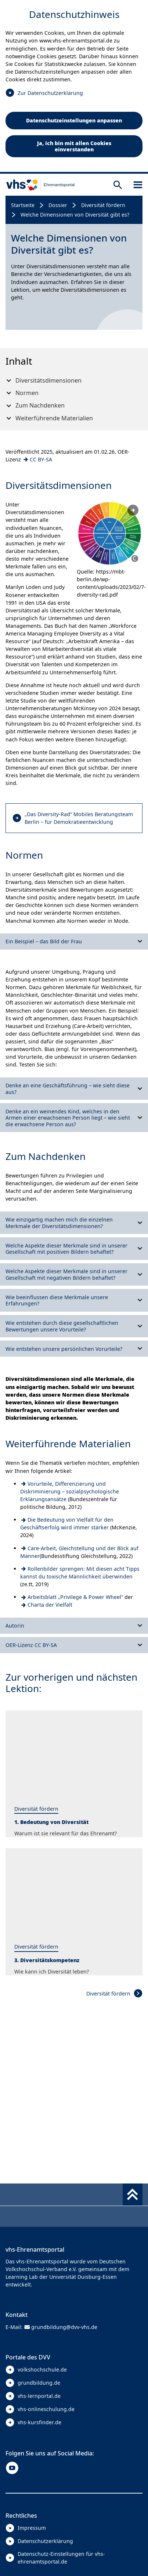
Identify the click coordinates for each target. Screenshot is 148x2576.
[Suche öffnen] (117, 185)
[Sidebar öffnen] (138, 185)
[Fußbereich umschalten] (132, 2194)
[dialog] (74, 87)
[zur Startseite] (37, 184)
